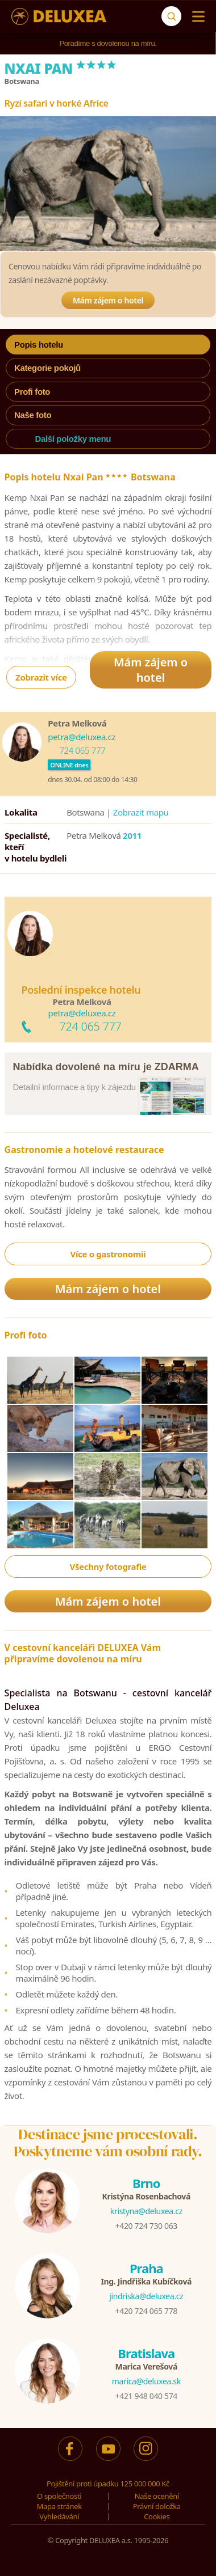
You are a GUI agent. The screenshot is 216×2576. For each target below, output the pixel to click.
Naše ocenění (157, 2496)
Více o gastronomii (108, 1254)
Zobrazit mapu (141, 812)
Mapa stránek (59, 2506)
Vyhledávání (59, 2516)
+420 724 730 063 (146, 2225)
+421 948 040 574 (146, 2396)
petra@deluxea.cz (81, 736)
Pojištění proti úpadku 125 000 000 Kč (108, 2483)
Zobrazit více (41, 677)
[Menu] (196, 16)
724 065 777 (82, 750)
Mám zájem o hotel (108, 300)
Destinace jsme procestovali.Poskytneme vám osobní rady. (108, 2142)
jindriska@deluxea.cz (146, 2296)
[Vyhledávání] (171, 16)
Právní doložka (157, 2506)
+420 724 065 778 (146, 2310)
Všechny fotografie (108, 1566)
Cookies (156, 2516)
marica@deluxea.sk (146, 2381)
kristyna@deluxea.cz (146, 2211)
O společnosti (59, 2496)
